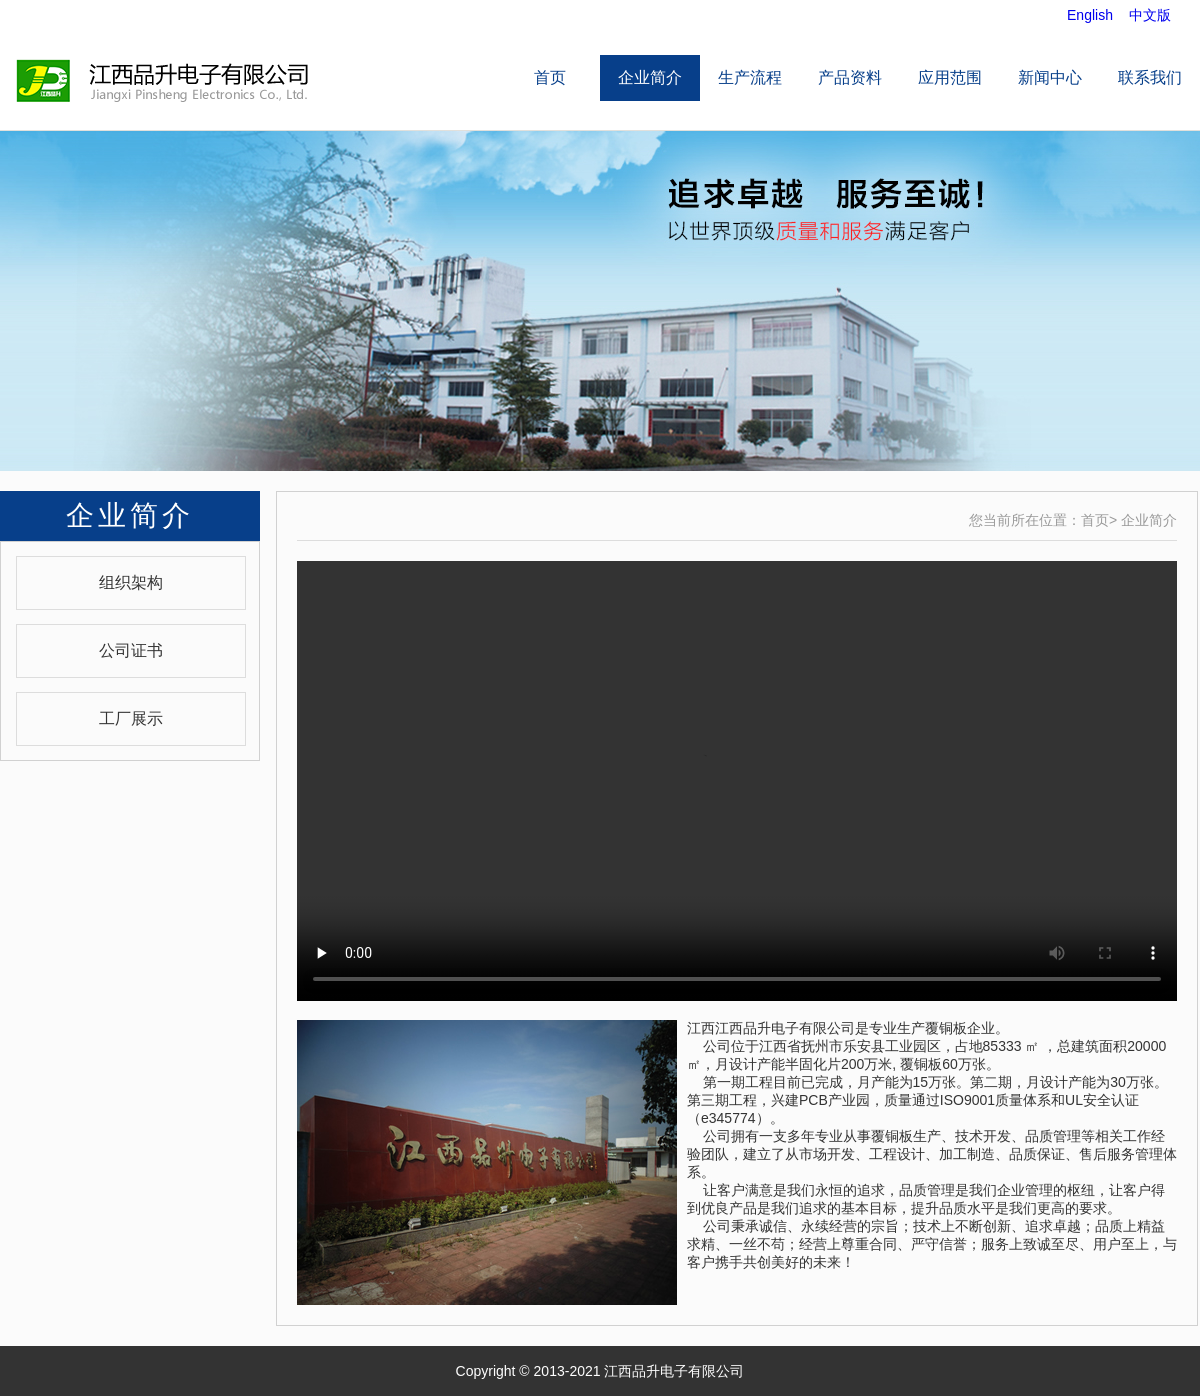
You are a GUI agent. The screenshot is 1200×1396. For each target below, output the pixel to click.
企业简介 (650, 77)
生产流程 (750, 77)
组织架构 (131, 582)
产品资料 (850, 77)
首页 (550, 77)
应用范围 (950, 77)
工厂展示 (131, 718)
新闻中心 (1050, 77)
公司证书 (131, 650)
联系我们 (1150, 77)
